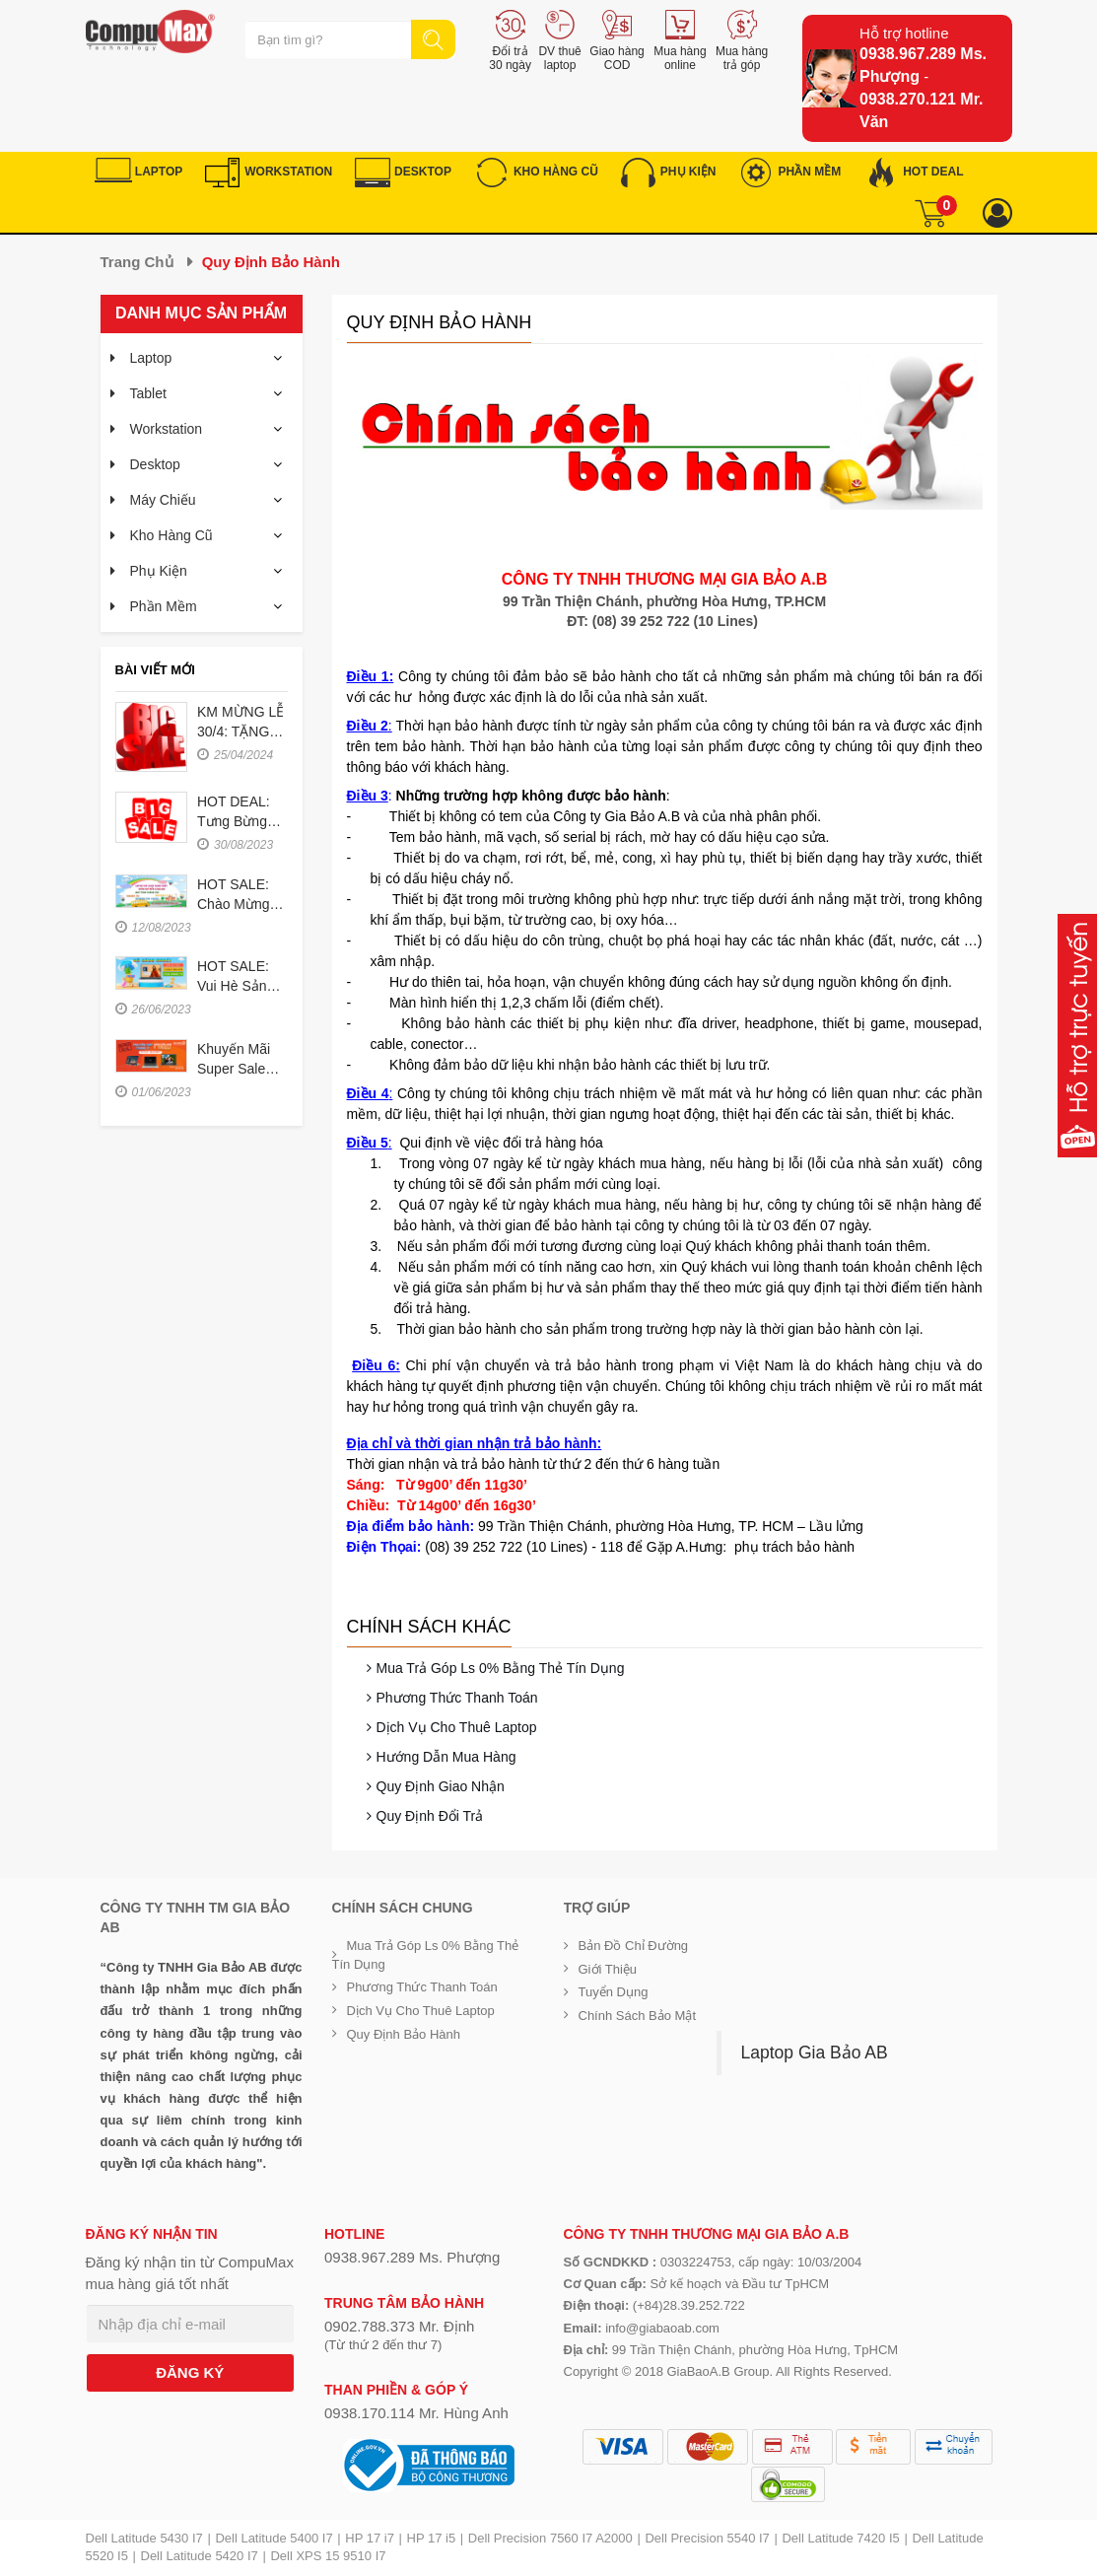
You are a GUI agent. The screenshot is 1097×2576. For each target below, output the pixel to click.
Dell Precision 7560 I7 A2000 (550, 2538)
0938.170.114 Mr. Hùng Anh (416, 2412)
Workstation (166, 429)
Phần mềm (163, 606)
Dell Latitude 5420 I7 (199, 2555)
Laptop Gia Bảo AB (814, 2052)
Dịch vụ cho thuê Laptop (457, 1727)
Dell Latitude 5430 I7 (144, 2538)
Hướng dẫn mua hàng (446, 1757)
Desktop (155, 464)
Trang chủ (137, 261)
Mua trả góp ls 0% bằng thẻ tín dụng (501, 1668)
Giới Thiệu (608, 1969)
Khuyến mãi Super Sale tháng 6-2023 (240, 1068)
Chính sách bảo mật (638, 2015)
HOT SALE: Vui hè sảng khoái (235, 985)
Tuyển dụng (614, 1991)
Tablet (148, 393)
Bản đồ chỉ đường (634, 1945)
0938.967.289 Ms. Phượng (412, 2257)
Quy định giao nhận (441, 1786)
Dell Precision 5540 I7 (707, 2538)
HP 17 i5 (431, 2538)
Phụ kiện (158, 571)
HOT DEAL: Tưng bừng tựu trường (234, 821)
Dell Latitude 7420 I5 (840, 2538)
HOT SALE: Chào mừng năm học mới (239, 904)
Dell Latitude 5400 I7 (273, 2538)
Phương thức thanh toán (457, 1698)
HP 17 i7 (369, 2538)
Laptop (151, 358)
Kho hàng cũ (171, 535)
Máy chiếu (163, 500)
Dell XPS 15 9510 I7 (327, 2555)
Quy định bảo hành (404, 2034)
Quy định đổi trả (430, 1816)
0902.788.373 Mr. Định (399, 2326)
